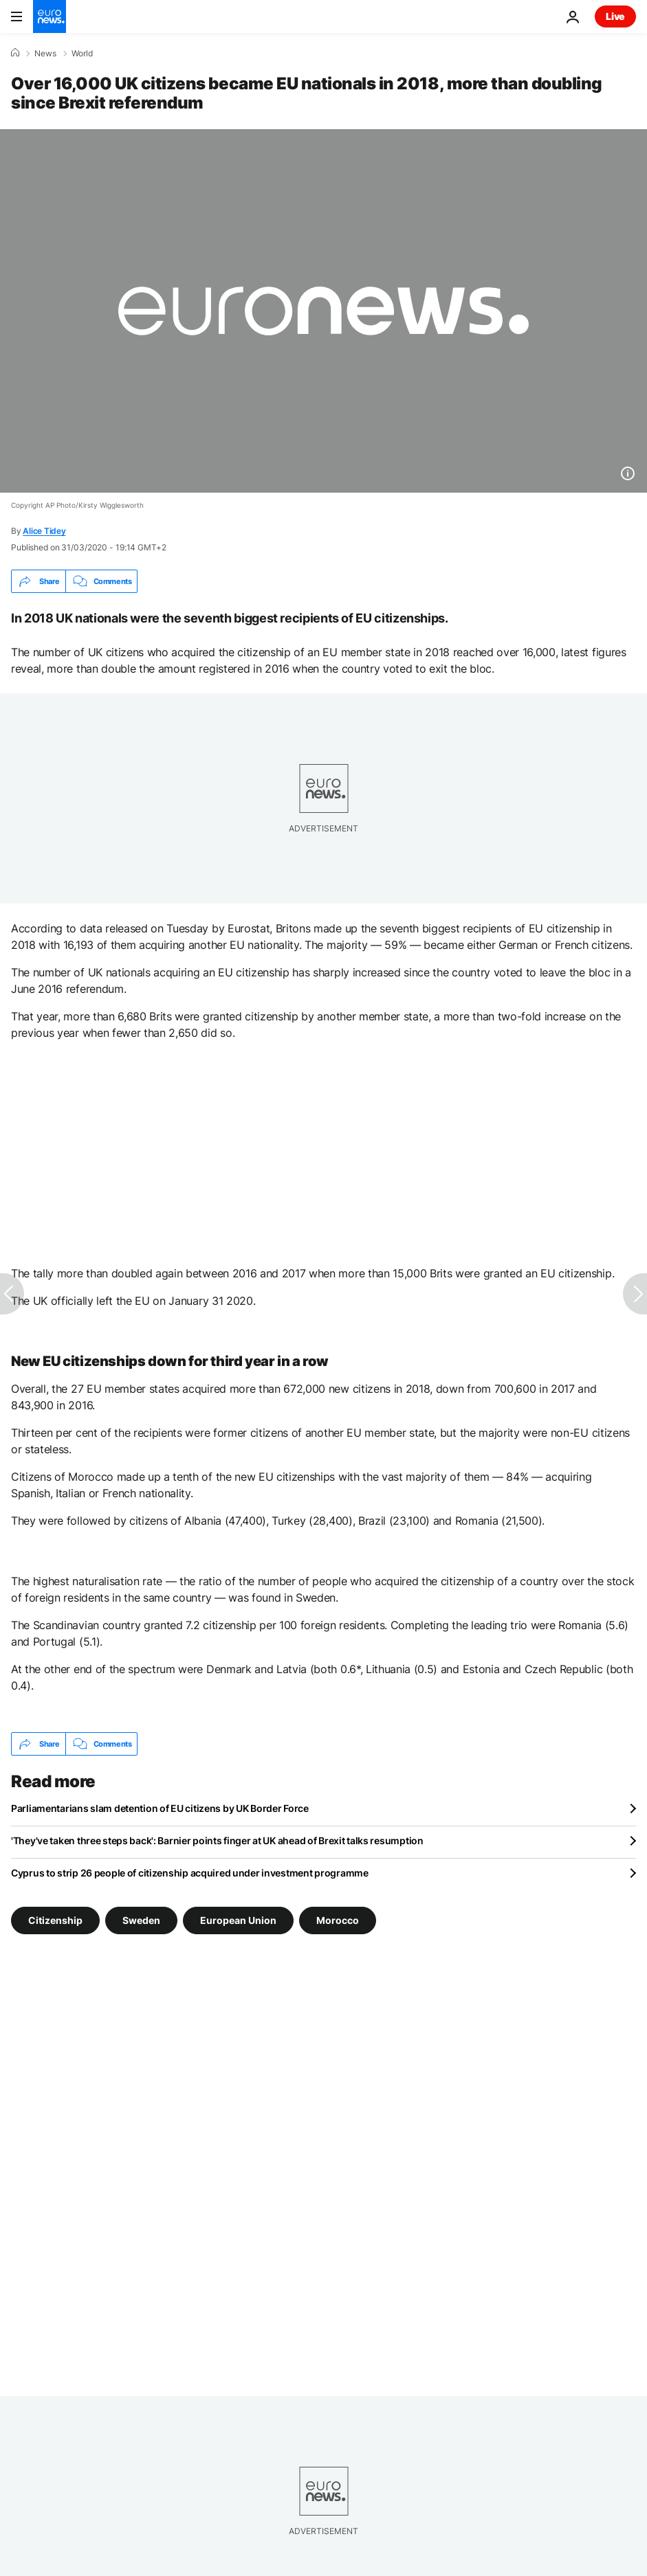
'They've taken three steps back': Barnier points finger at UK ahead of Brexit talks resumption (217, 1840)
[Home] (15, 53)
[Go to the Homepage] (49, 16)
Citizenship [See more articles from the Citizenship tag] (55, 1920)
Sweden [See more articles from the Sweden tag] (141, 1920)
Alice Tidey (44, 531)
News (45, 53)
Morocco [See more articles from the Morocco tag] (337, 1920)
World (82, 53)
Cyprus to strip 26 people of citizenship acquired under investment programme (190, 1873)
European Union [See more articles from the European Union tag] (238, 1920)
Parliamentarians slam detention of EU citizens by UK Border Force (160, 1808)
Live (615, 16)
